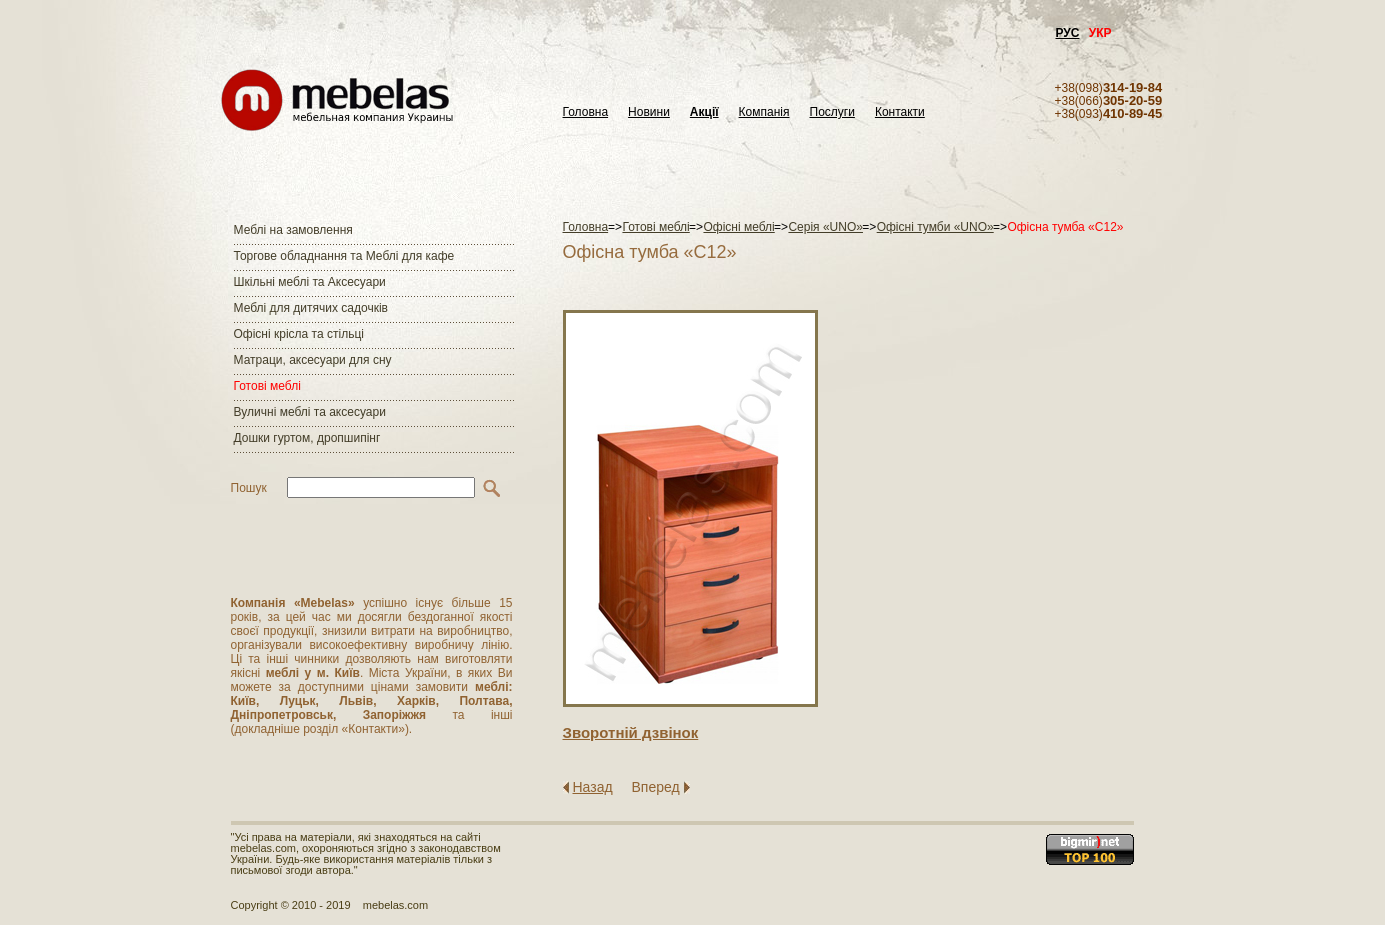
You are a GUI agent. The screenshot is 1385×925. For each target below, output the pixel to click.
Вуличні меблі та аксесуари (310, 412)
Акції (704, 112)
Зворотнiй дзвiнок (631, 732)
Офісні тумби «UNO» (935, 227)
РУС (1068, 33)
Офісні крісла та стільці (299, 334)
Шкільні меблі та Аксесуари (310, 282)
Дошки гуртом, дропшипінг (307, 438)
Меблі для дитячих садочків (311, 308)
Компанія (764, 112)
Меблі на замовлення (293, 230)
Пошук (249, 488)
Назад (593, 787)
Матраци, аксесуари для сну (313, 360)
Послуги (832, 112)
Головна (586, 112)
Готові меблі (267, 386)
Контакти (900, 112)
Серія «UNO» (825, 227)
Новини (649, 112)
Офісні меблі (738, 227)
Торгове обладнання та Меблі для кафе (344, 256)
